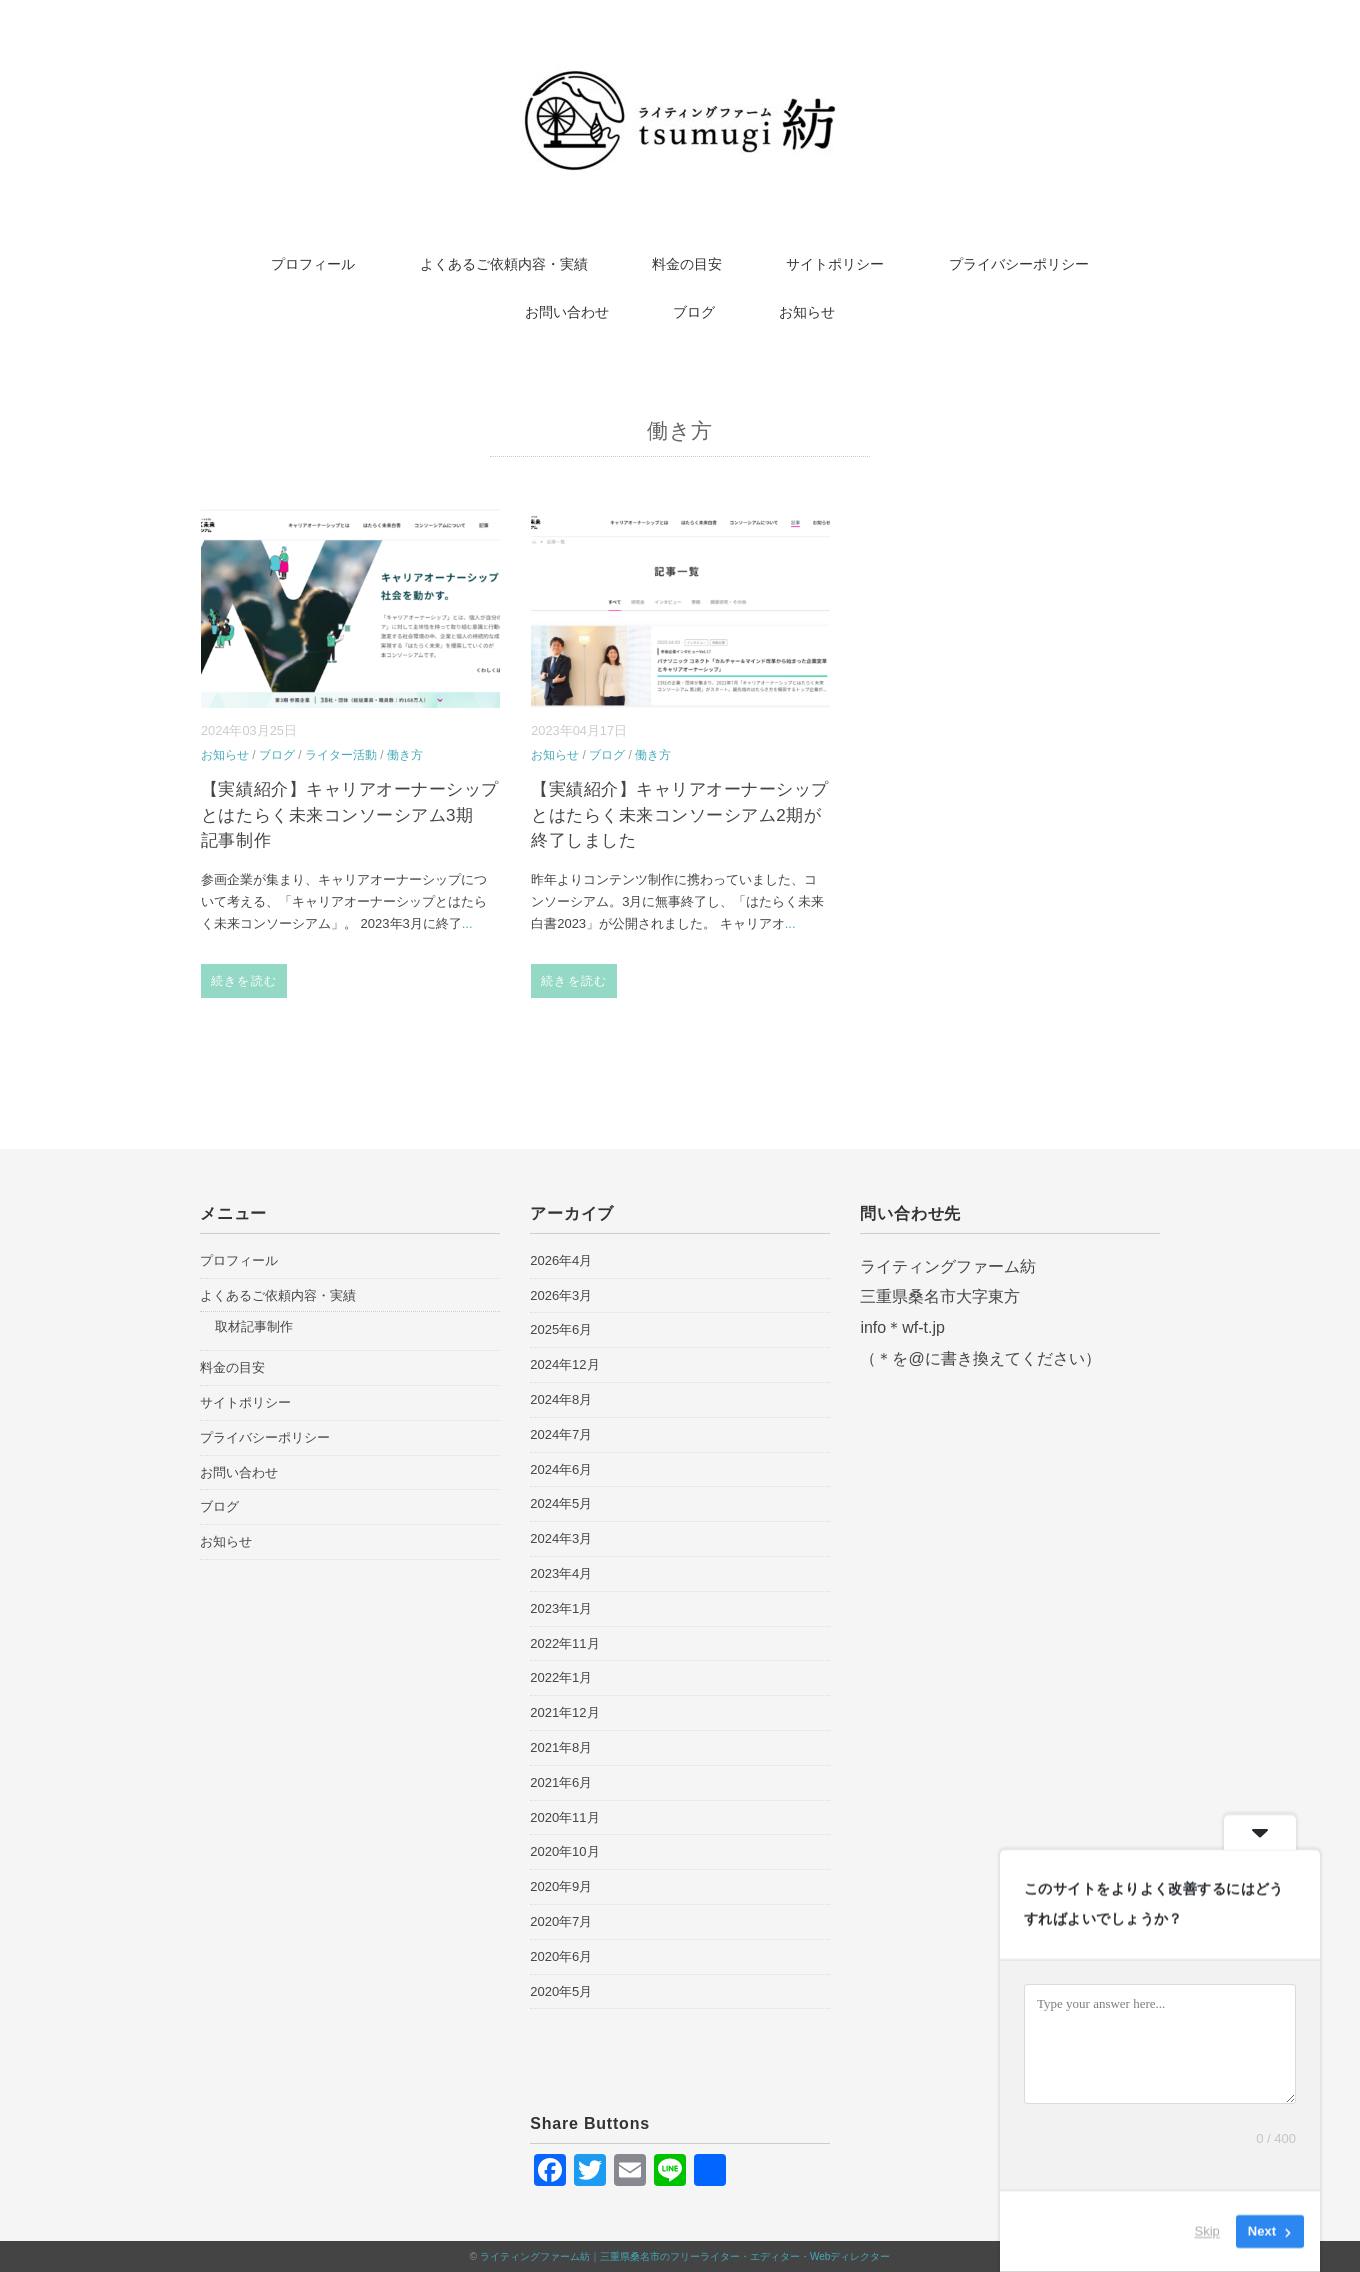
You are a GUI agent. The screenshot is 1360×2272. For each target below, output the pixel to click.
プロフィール (313, 264)
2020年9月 (561, 1886)
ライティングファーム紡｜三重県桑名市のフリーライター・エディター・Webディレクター (685, 2256)
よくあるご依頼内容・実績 (504, 264)
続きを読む (244, 981)
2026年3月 (561, 1295)
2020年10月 (564, 1851)
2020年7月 (561, 1921)
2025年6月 (561, 1329)
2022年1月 (561, 1677)
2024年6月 (561, 1469)
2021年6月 (561, 1782)
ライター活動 (341, 755)
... (467, 923)
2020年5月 (561, 1991)
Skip (1207, 2231)
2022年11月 (564, 1643)
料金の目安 (687, 264)
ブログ (694, 312)
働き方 (405, 755)
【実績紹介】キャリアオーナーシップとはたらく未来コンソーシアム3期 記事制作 (350, 815)
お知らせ (807, 312)
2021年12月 (564, 1712)
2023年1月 (561, 1608)
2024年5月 (561, 1503)
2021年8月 (561, 1747)
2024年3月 (561, 1538)
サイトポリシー (835, 264)
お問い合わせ (567, 312)
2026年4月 (561, 1260)
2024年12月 (564, 1364)
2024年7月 (561, 1434)
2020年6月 (561, 1956)
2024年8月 (561, 1399)
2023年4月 (561, 1573)
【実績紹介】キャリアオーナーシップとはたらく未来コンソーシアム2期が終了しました (680, 815)
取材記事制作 (254, 1326)
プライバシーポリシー (1019, 264)
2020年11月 (564, 1817)
